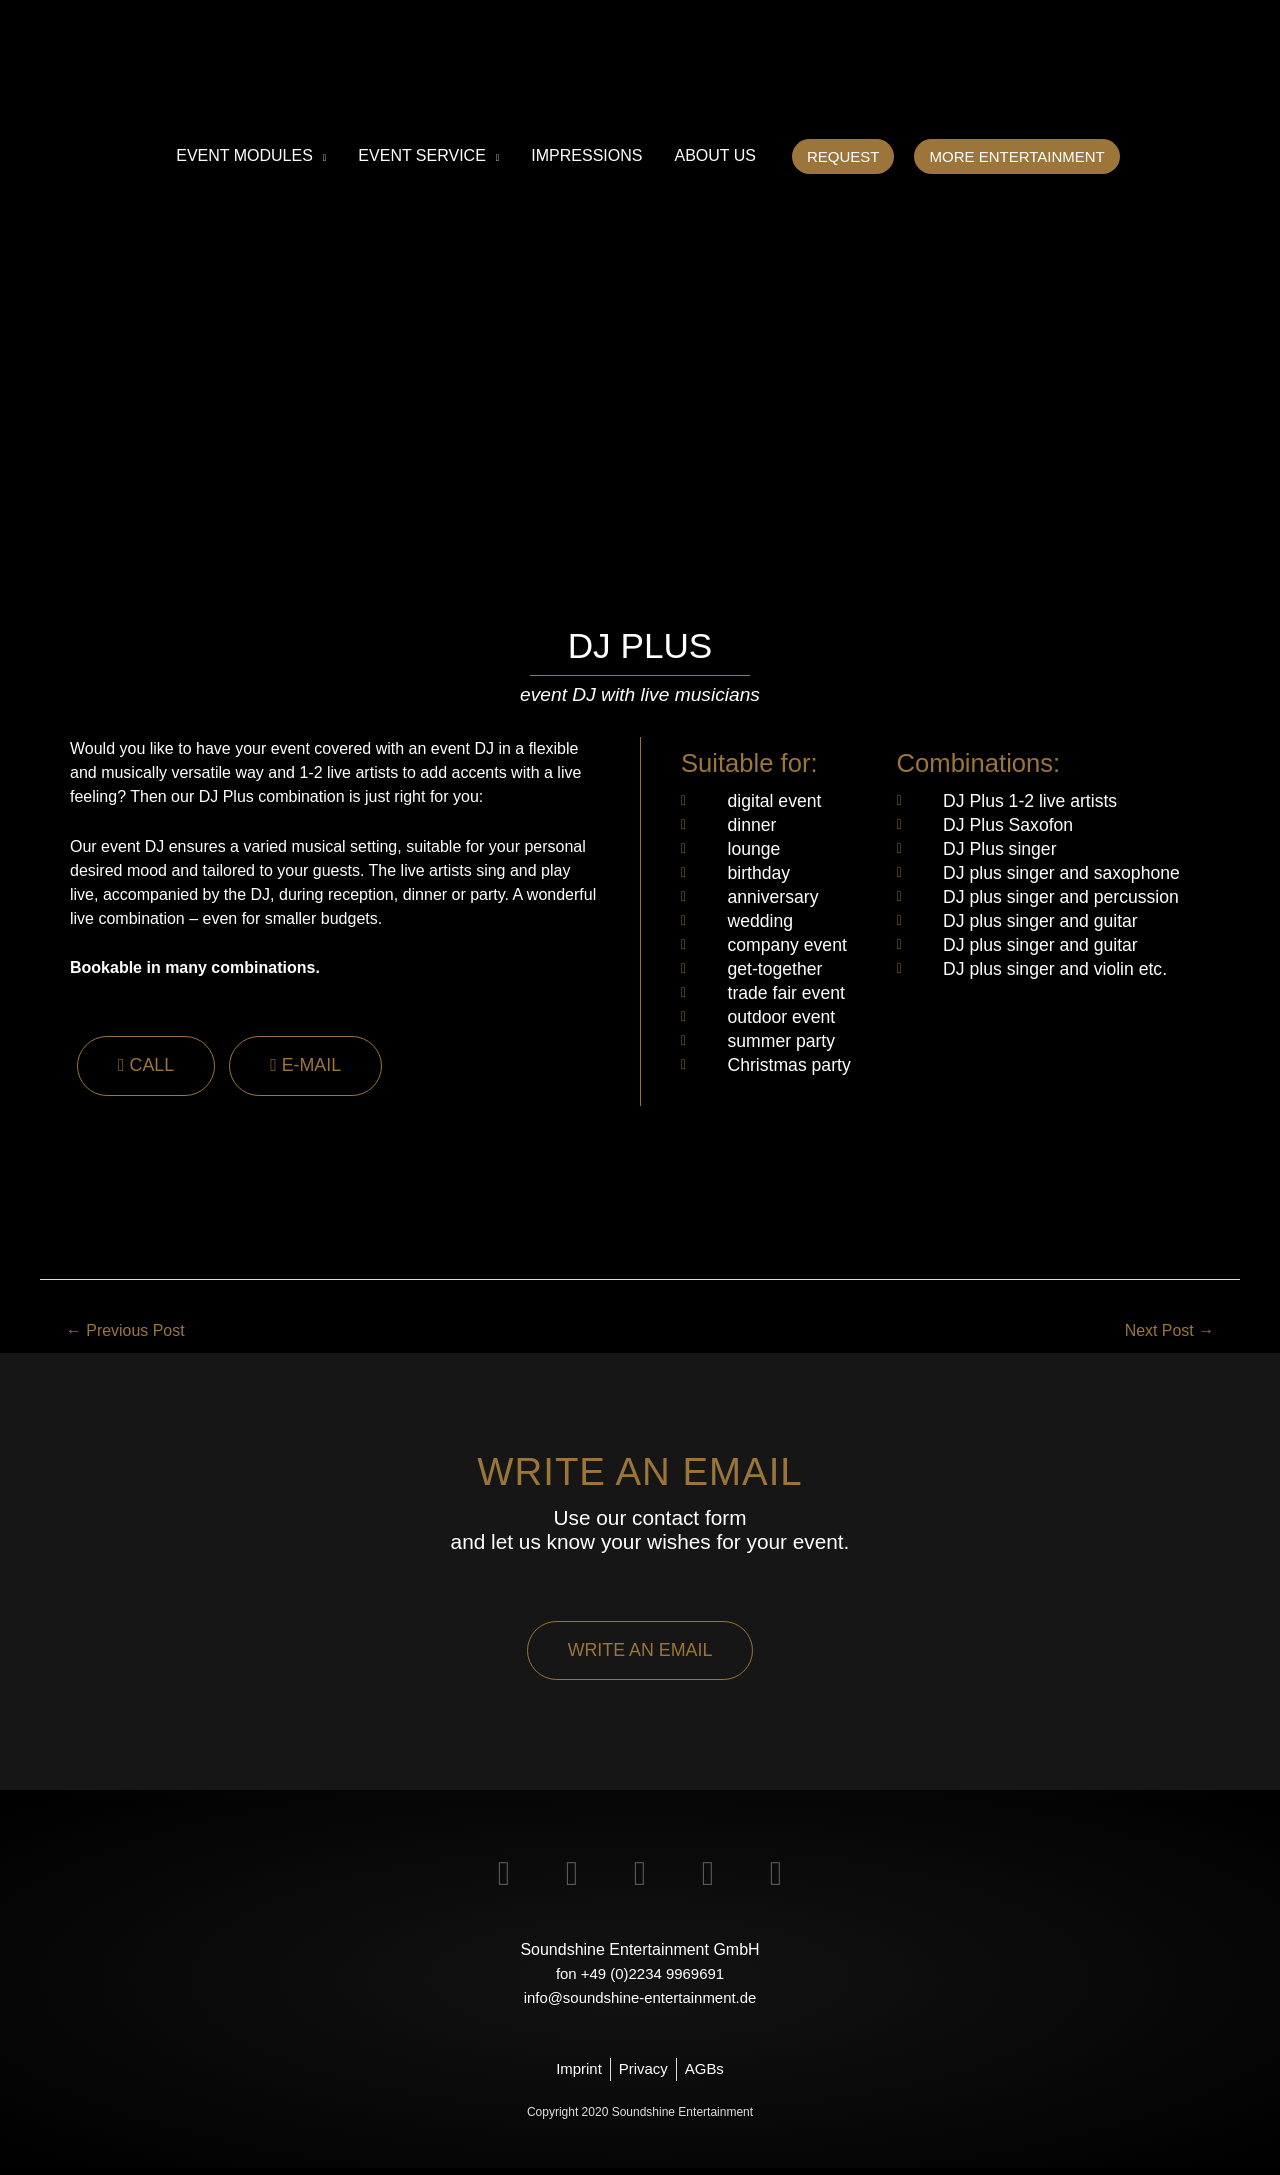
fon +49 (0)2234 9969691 (640, 1979)
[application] (320, 156)
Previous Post (131, 1332)
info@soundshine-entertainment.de (639, 2003)
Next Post (1165, 1332)
